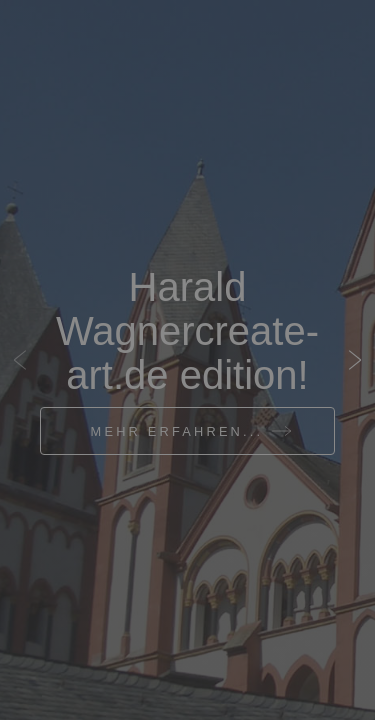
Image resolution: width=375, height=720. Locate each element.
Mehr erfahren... (177, 431)
